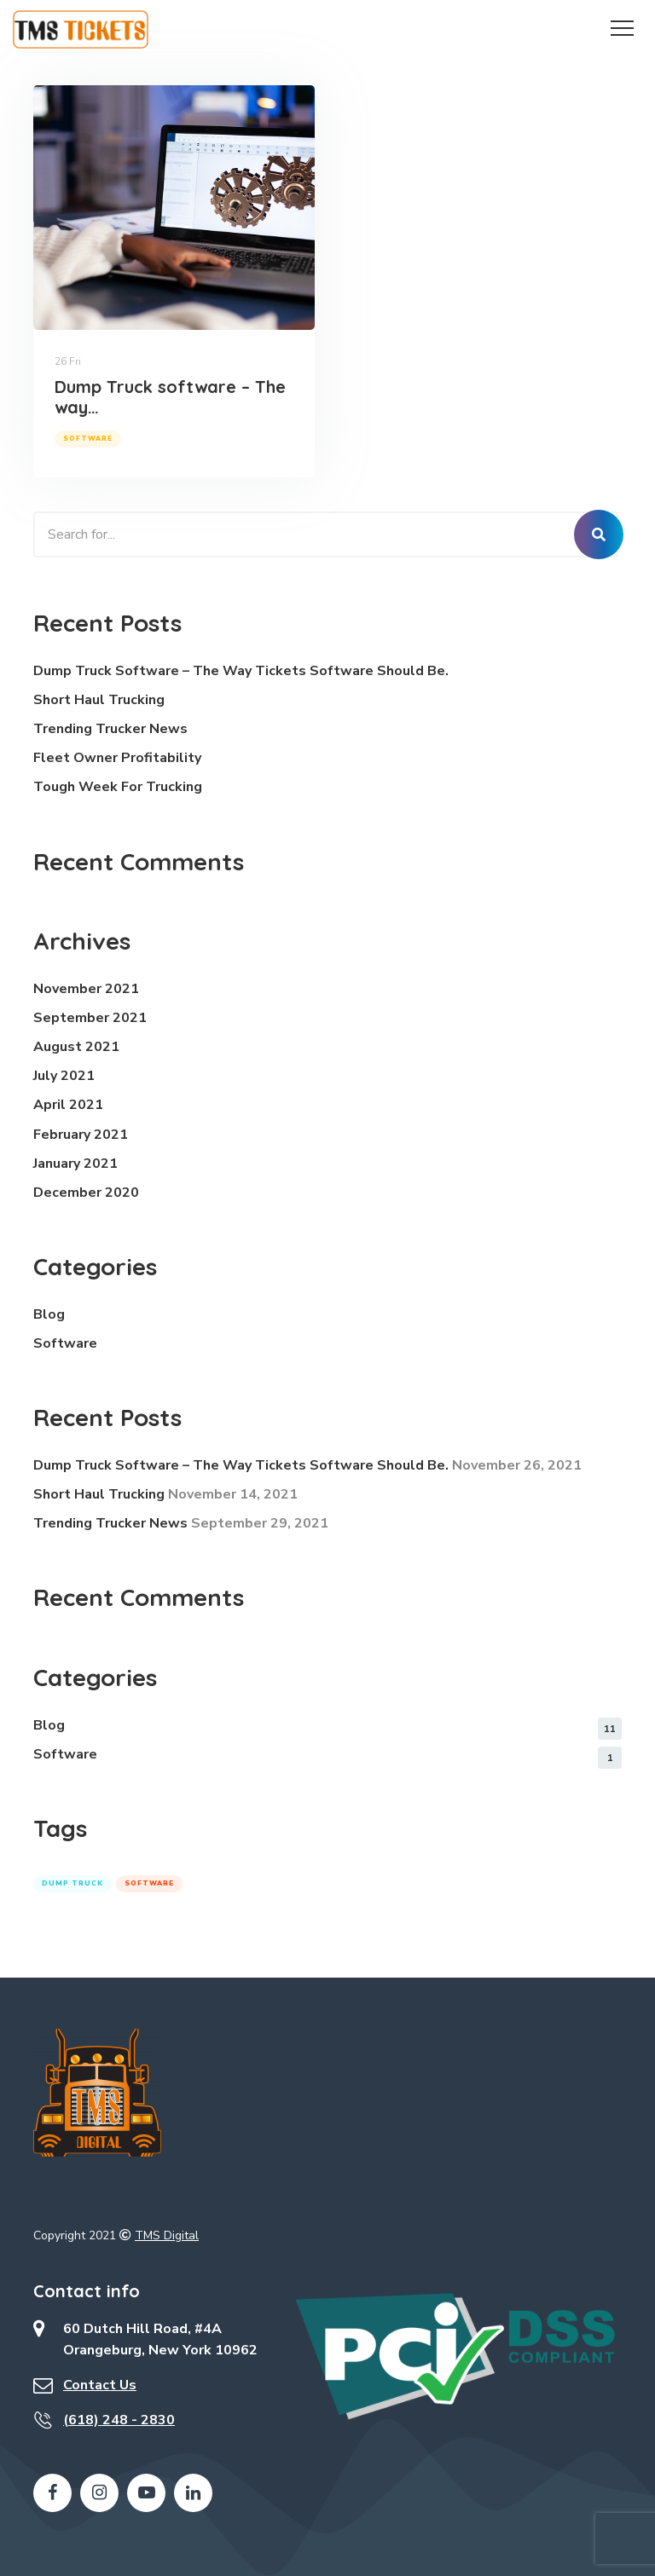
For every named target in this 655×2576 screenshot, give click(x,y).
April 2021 (68, 1104)
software (88, 438)
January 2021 (75, 1163)
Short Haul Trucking (99, 699)
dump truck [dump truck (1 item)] (72, 1883)
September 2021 (90, 1017)
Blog (49, 1314)
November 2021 (86, 988)
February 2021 (80, 1134)
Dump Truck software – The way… (170, 397)
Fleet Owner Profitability (117, 757)
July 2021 (64, 1075)
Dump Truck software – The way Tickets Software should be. (241, 670)
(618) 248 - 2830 (119, 2420)
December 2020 (86, 1192)
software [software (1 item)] (149, 1883)
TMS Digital (167, 2235)
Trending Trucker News (110, 728)
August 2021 (76, 1046)
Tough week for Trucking (117, 786)
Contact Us (99, 2385)
